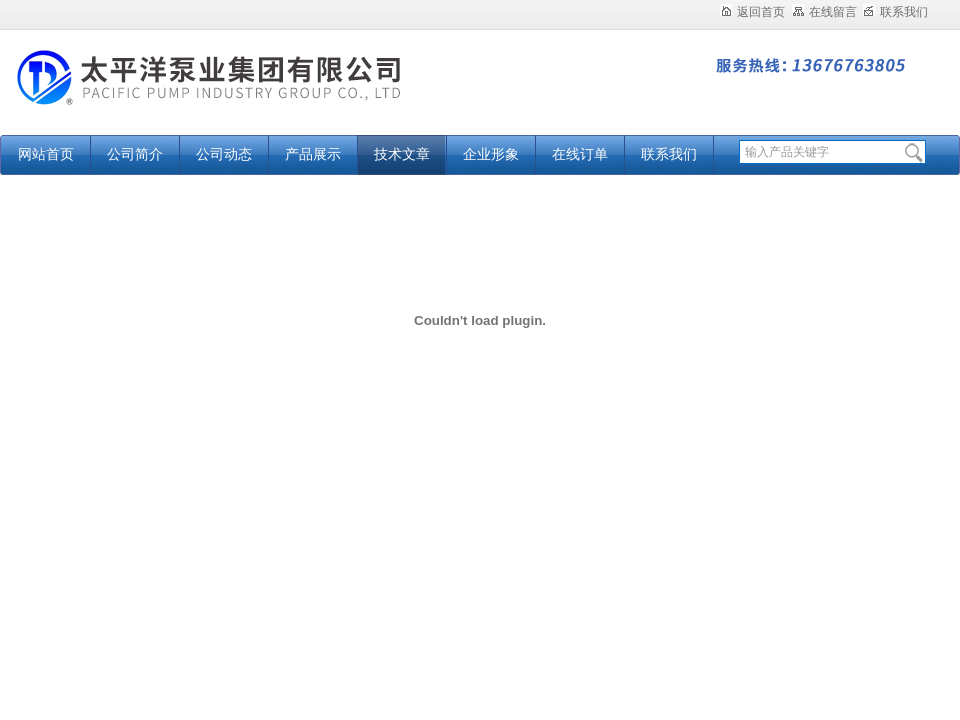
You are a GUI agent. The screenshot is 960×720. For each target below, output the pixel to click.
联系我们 (895, 12)
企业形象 (491, 154)
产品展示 (313, 154)
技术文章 (402, 154)
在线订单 (580, 154)
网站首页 (46, 154)
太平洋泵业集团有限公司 (250, 92)
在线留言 (824, 12)
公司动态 (224, 154)
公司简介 (135, 154)
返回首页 (752, 12)
